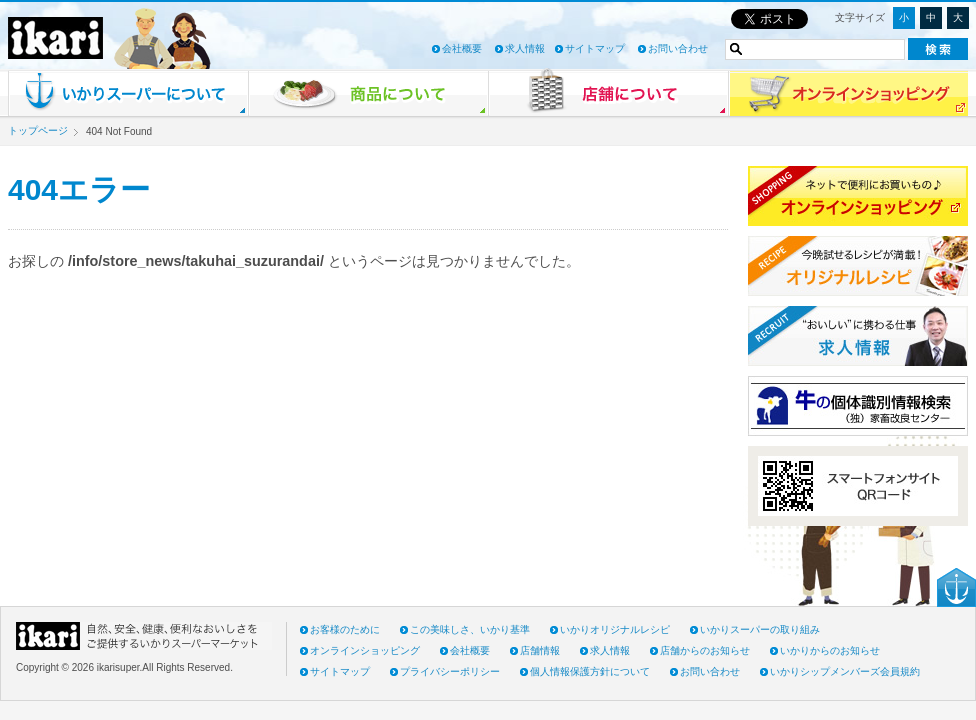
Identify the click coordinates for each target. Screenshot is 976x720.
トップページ (38, 130)
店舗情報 (540, 650)
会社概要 (462, 48)
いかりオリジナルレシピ (615, 629)
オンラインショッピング (365, 650)
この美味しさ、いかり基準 (470, 629)
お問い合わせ (678, 48)
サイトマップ (595, 48)
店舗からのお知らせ (705, 650)
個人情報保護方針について (590, 671)
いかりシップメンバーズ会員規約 (845, 671)
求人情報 (525, 48)
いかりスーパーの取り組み (760, 629)
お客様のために (345, 629)
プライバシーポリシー (450, 671)
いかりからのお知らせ (830, 650)
